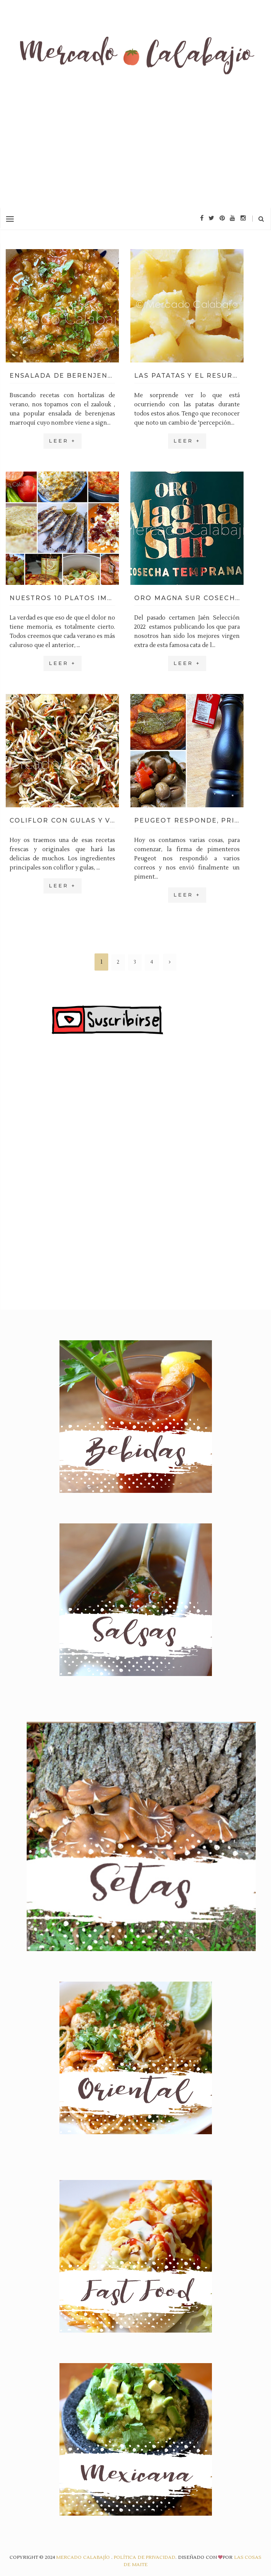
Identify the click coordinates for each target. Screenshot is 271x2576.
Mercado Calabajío (83, 2557)
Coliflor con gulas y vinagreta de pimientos (62, 820)
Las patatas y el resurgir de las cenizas (187, 375)
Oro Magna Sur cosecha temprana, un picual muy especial (187, 598)
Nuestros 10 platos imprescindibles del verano (62, 598)
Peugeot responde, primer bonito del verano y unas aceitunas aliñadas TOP (187, 820)
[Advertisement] (135, 150)
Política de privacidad (144, 2557)
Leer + (62, 441)
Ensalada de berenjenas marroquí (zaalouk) (62, 375)
